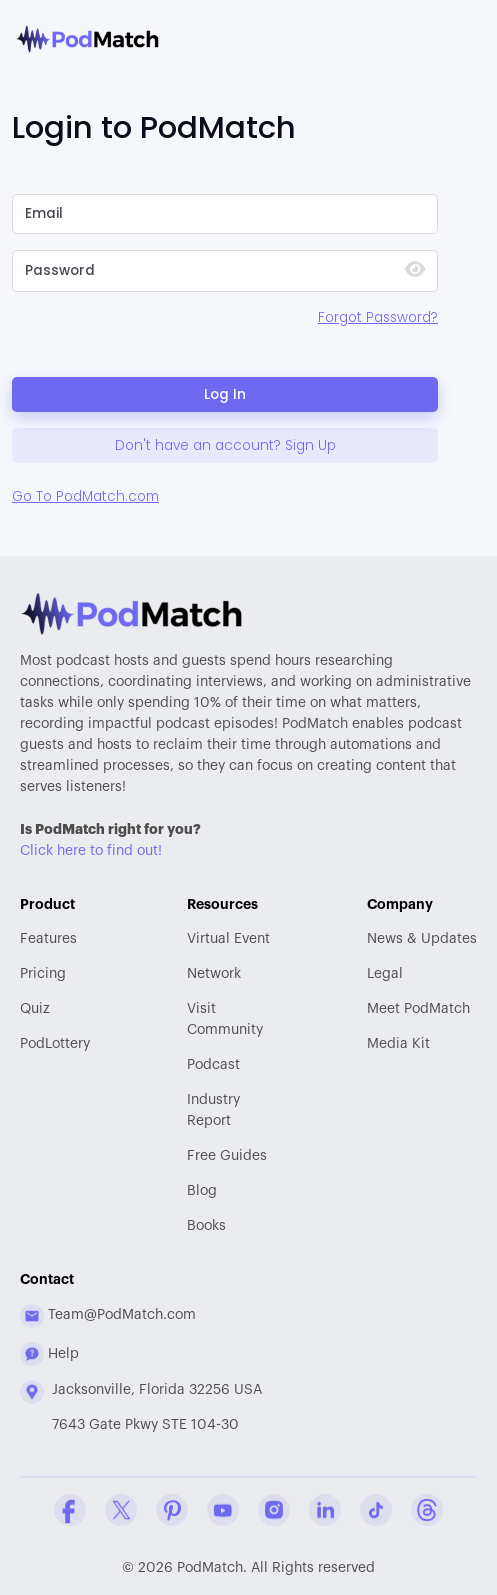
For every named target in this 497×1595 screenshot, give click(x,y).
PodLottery (55, 1044)
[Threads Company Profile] (427, 1510)
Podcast (213, 1065)
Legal (385, 974)
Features (48, 939)
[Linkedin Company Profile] (325, 1510)
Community (228, 1018)
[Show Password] (415, 271)
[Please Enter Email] (225, 214)
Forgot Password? (378, 317)
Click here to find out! (91, 851)
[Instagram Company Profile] (274, 1510)
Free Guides (227, 1156)
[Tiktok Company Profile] (376, 1510)
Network (214, 974)
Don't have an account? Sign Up (225, 445)
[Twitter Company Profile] (121, 1510)
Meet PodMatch (418, 1009)
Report (228, 1109)
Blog (202, 1191)
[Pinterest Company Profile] (172, 1510)
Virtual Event (228, 939)
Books (206, 1226)
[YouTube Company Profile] (223, 1510)
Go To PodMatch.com (85, 496)
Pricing (43, 974)
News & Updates (422, 939)
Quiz (35, 1009)
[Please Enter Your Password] (200, 271)
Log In (225, 394)
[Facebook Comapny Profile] (70, 1510)
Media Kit (398, 1044)
